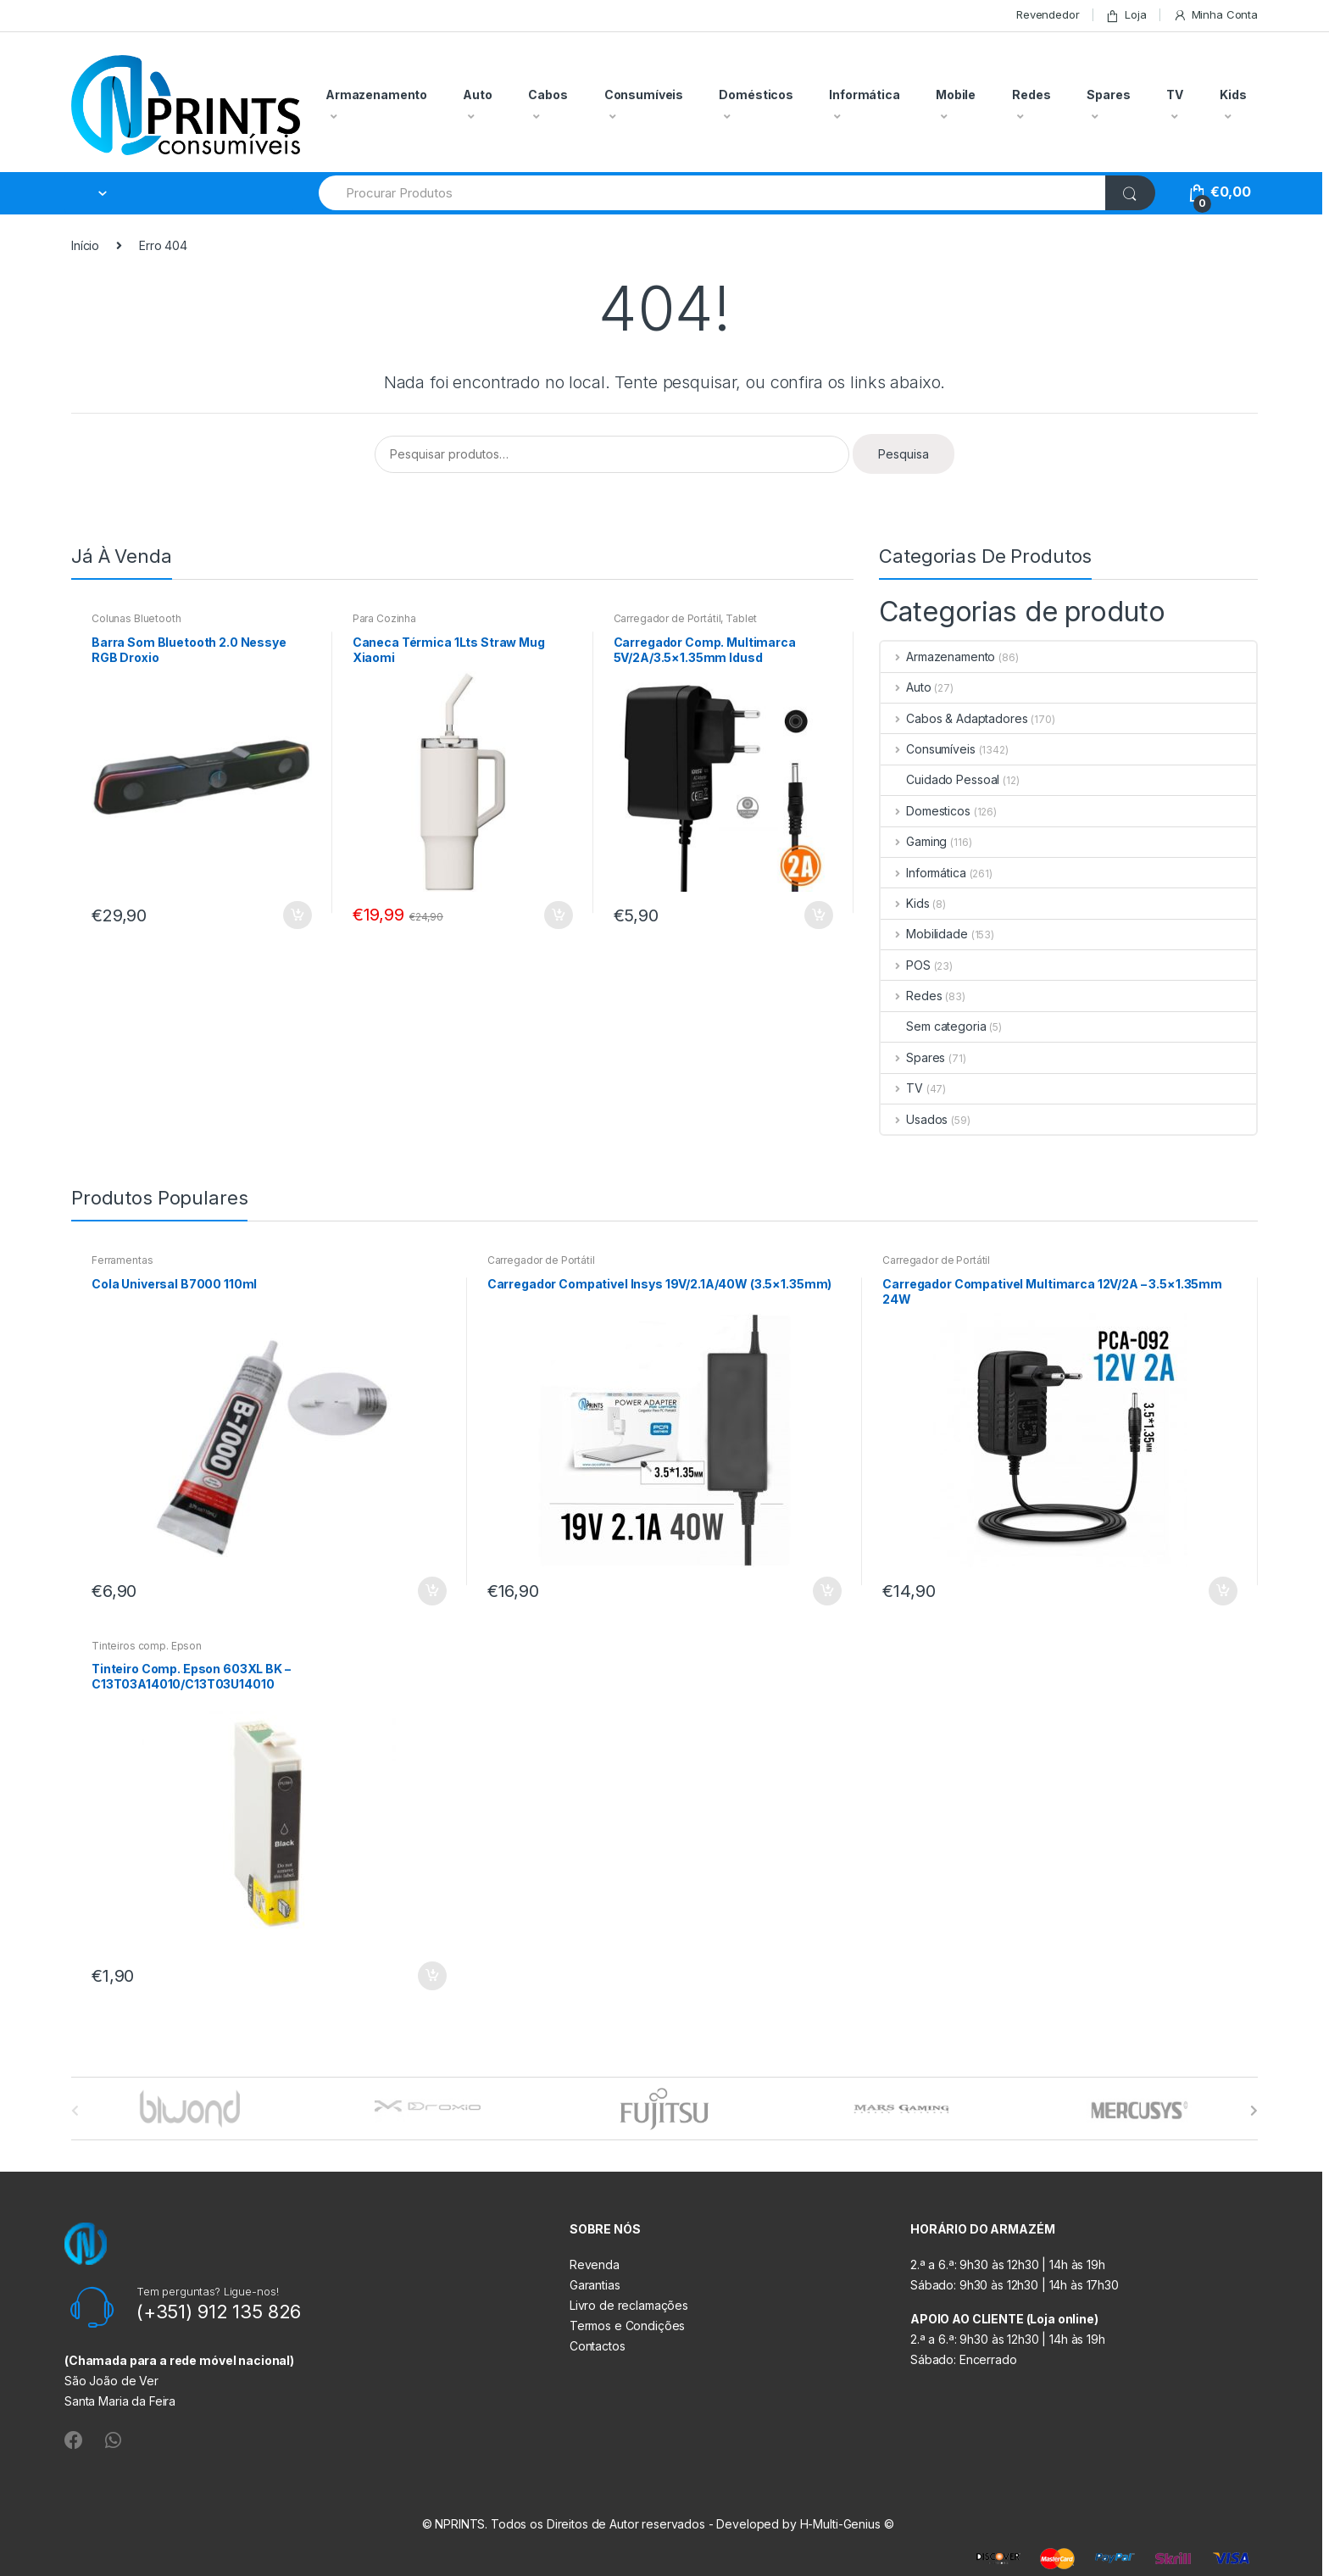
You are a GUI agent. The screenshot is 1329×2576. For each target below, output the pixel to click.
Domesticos (925, 811)
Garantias (595, 2285)
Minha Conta (1215, 15)
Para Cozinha (384, 618)
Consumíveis (643, 94)
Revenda (595, 2264)
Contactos (598, 2346)
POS (905, 965)
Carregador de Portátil (667, 618)
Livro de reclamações (629, 2305)
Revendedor (1048, 14)
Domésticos (756, 94)
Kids (1233, 94)
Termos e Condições (627, 2325)
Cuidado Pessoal (940, 779)
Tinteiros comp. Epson (147, 1645)
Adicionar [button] (296, 915)
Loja (1125, 15)
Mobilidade (924, 933)
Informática (864, 94)
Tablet (741, 618)
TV (1174, 94)
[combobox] (713, 192)
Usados (914, 1119)
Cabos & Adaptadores (954, 718)
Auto (477, 94)
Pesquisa (903, 454)
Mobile (956, 94)
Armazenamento (376, 94)
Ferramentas (122, 1260)
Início (85, 245)
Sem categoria (933, 1026)
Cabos (547, 94)
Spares (1108, 94)
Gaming (914, 841)
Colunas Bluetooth (136, 618)
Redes (1031, 94)
